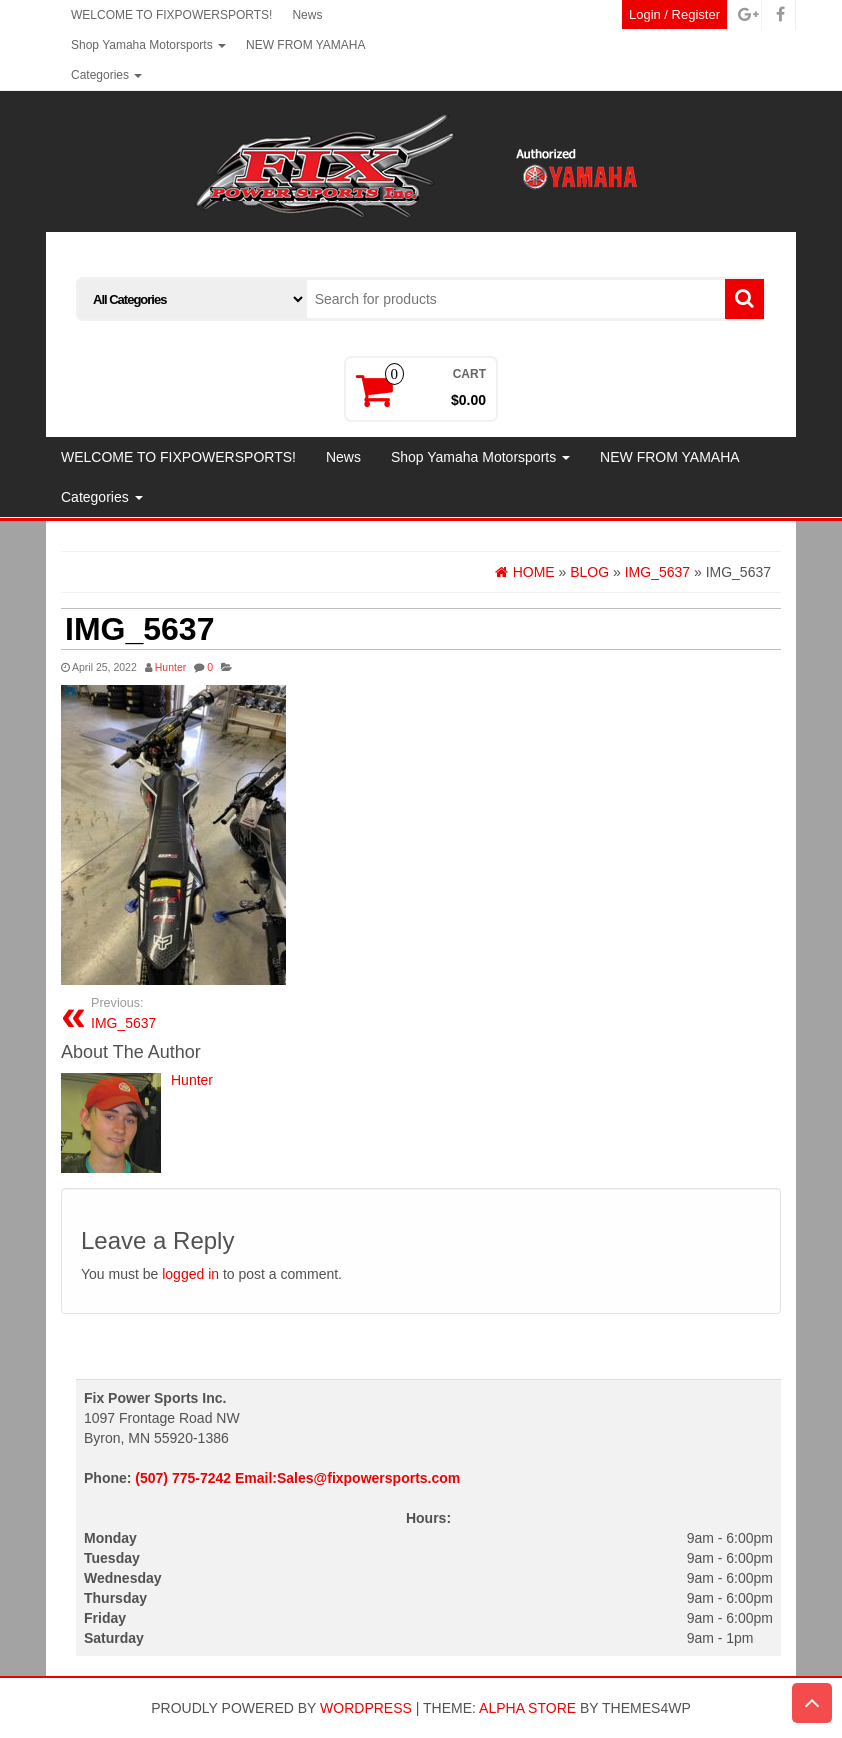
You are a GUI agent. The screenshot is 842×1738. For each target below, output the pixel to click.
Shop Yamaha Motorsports (148, 45)
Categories (106, 75)
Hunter (171, 667)
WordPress (366, 1708)
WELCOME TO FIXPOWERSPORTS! (171, 15)
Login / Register (674, 14)
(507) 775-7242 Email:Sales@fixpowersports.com (297, 1478)
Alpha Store (527, 1708)
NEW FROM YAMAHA (306, 45)
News (307, 15)
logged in (190, 1274)
